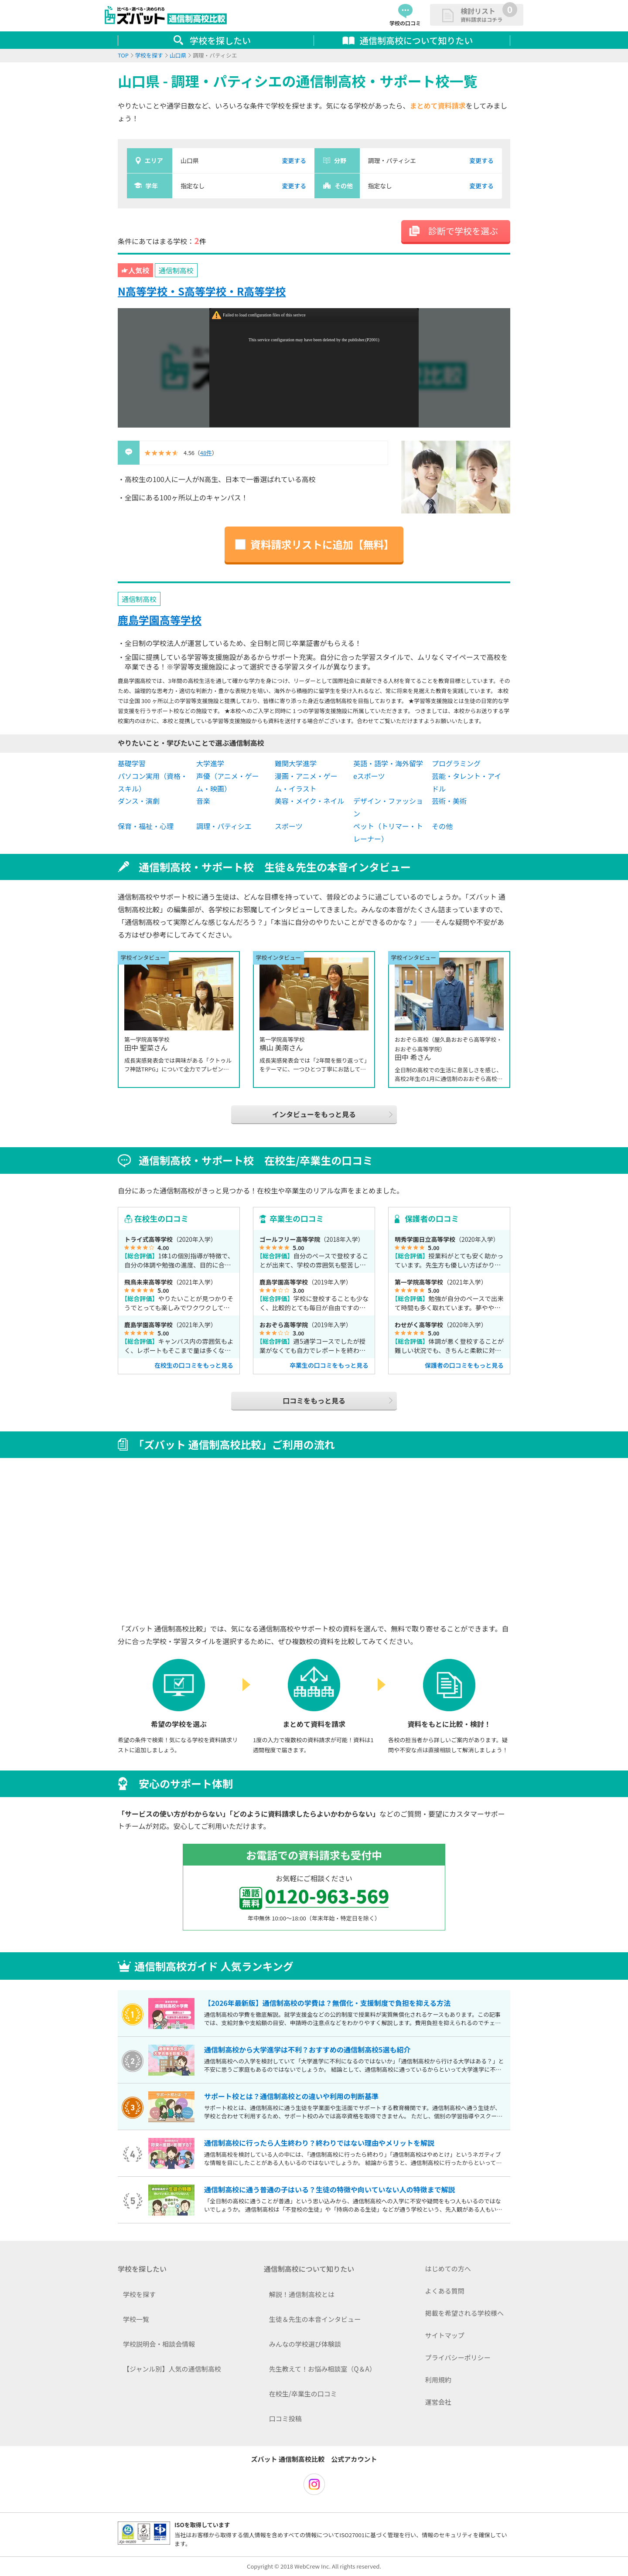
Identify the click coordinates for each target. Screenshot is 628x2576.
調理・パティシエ (224, 826)
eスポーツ (369, 776)
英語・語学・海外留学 (388, 763)
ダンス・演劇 (139, 800)
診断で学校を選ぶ (463, 230)
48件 (206, 453)
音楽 (203, 800)
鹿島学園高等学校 (159, 619)
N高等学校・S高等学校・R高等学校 (202, 291)
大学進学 (210, 763)
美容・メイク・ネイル (309, 800)
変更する (294, 160)
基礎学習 (132, 763)
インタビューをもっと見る (314, 1114)
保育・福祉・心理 (146, 826)
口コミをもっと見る (314, 1400)
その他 (442, 826)
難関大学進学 (296, 763)
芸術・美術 (449, 800)
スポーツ (289, 826)
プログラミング (456, 763)
